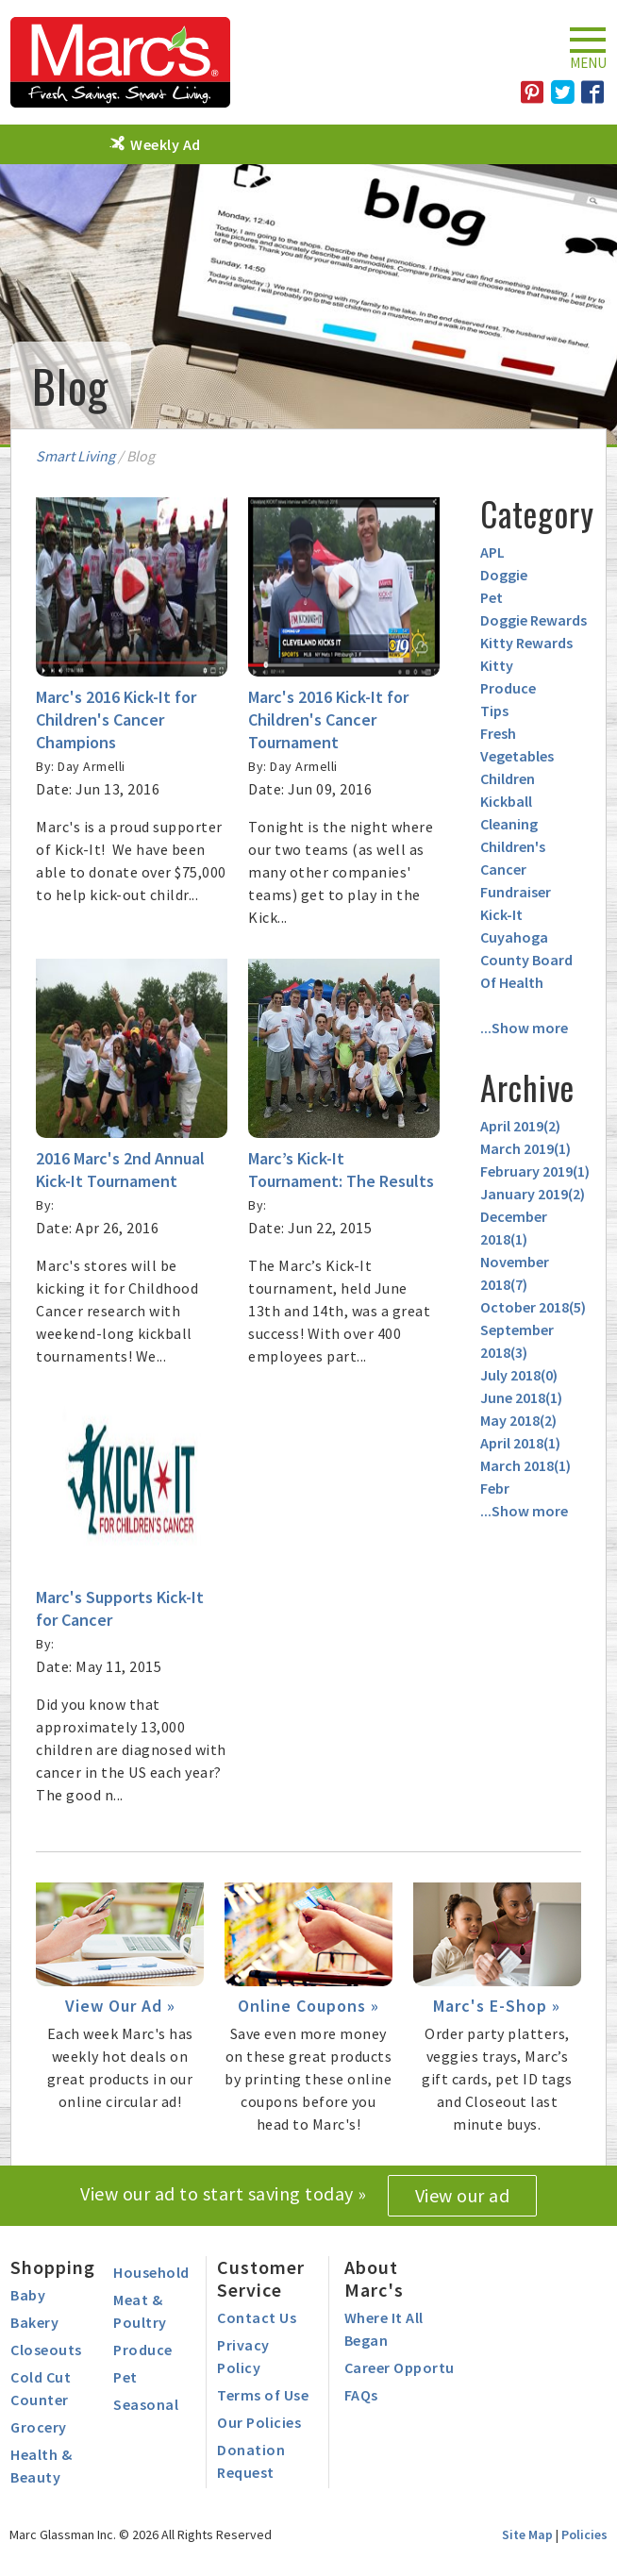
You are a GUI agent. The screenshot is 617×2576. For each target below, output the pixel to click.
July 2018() (519, 1374)
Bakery (34, 2322)
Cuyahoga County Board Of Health (526, 960)
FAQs (361, 2394)
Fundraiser (515, 891)
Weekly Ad (165, 144)
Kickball (506, 801)
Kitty (496, 665)
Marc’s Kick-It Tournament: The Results (341, 1169)
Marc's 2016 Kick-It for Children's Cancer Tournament (328, 719)
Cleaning (509, 823)
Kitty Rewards (526, 642)
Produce (508, 687)
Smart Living (75, 455)
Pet (491, 597)
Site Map (527, 2534)
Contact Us (256, 2317)
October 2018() (533, 1306)
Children (507, 778)
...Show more (524, 1027)
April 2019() (520, 1125)
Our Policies (259, 2422)
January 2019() (532, 1193)
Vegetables (517, 755)
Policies (584, 2534)
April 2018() (520, 1442)
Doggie (503, 574)
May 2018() (518, 1420)
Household (151, 2272)
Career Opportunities (419, 2367)
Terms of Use (262, 2394)
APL (492, 552)
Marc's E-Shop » (496, 2005)
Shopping (52, 2267)
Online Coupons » (308, 2005)
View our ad (462, 2195)
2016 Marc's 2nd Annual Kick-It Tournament (120, 1169)
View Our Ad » (120, 2005)
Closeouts (46, 2349)
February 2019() (535, 1171)
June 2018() (521, 1397)
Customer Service (261, 2278)
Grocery (38, 2426)
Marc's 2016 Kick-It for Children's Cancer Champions (116, 719)
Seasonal (145, 2404)
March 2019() (525, 1148)
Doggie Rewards (533, 620)
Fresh (498, 733)
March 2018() (525, 1465)
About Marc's (374, 2278)
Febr (494, 1488)
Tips (494, 710)
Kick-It (501, 914)
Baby (27, 2294)
